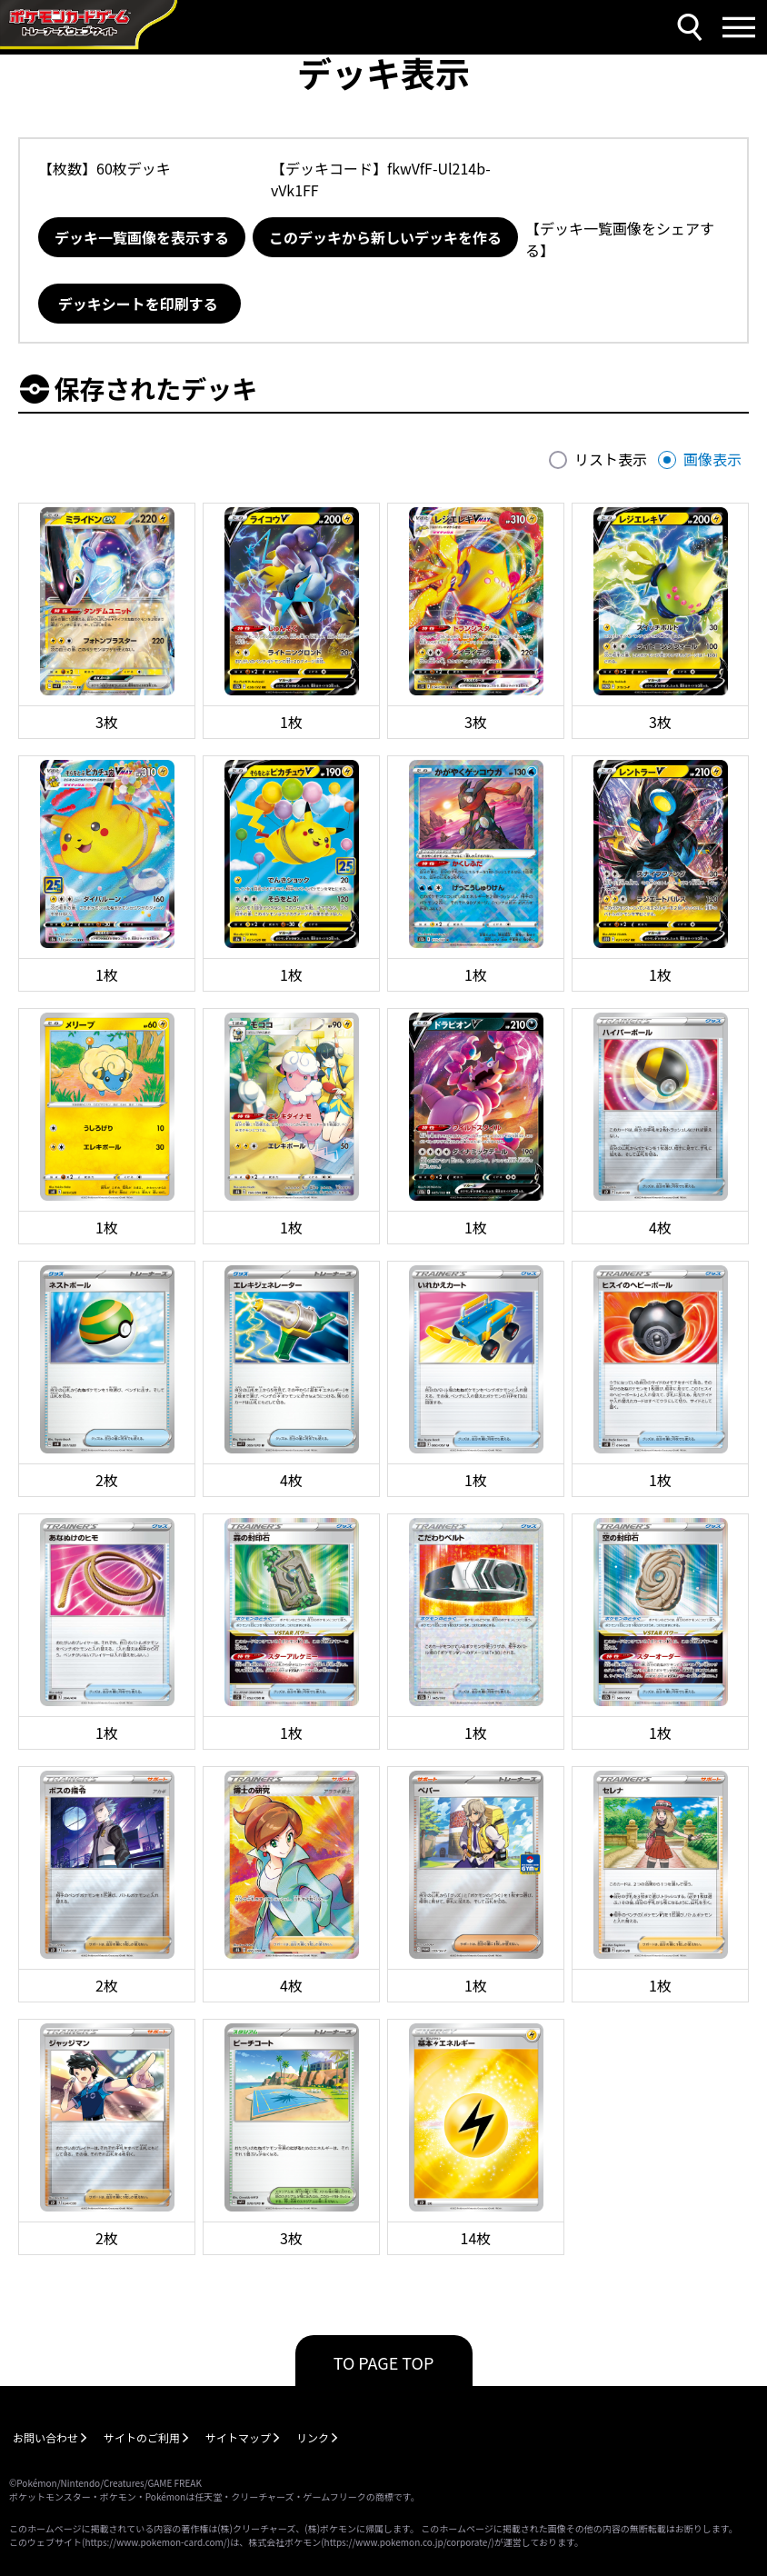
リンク (312, 2437)
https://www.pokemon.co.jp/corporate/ (408, 2542)
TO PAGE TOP (384, 2362)
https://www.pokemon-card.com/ (155, 2542)
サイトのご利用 (142, 2437)
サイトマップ (238, 2437)
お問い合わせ (45, 2437)
